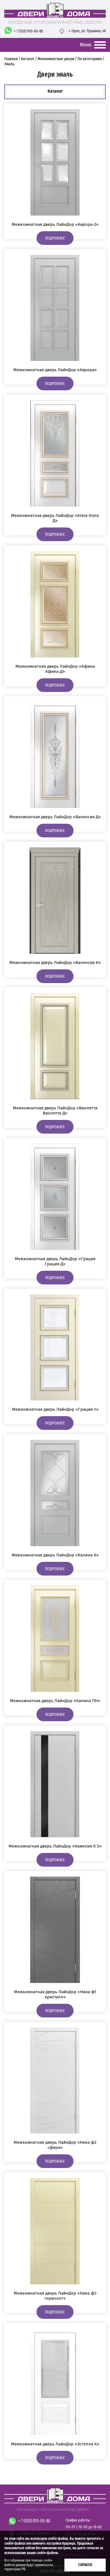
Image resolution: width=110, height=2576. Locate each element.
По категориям (90, 58)
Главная (11, 58)
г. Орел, (87, 31)
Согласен (85, 2565)
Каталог (28, 58)
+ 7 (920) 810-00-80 (28, 31)
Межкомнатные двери (56, 58)
